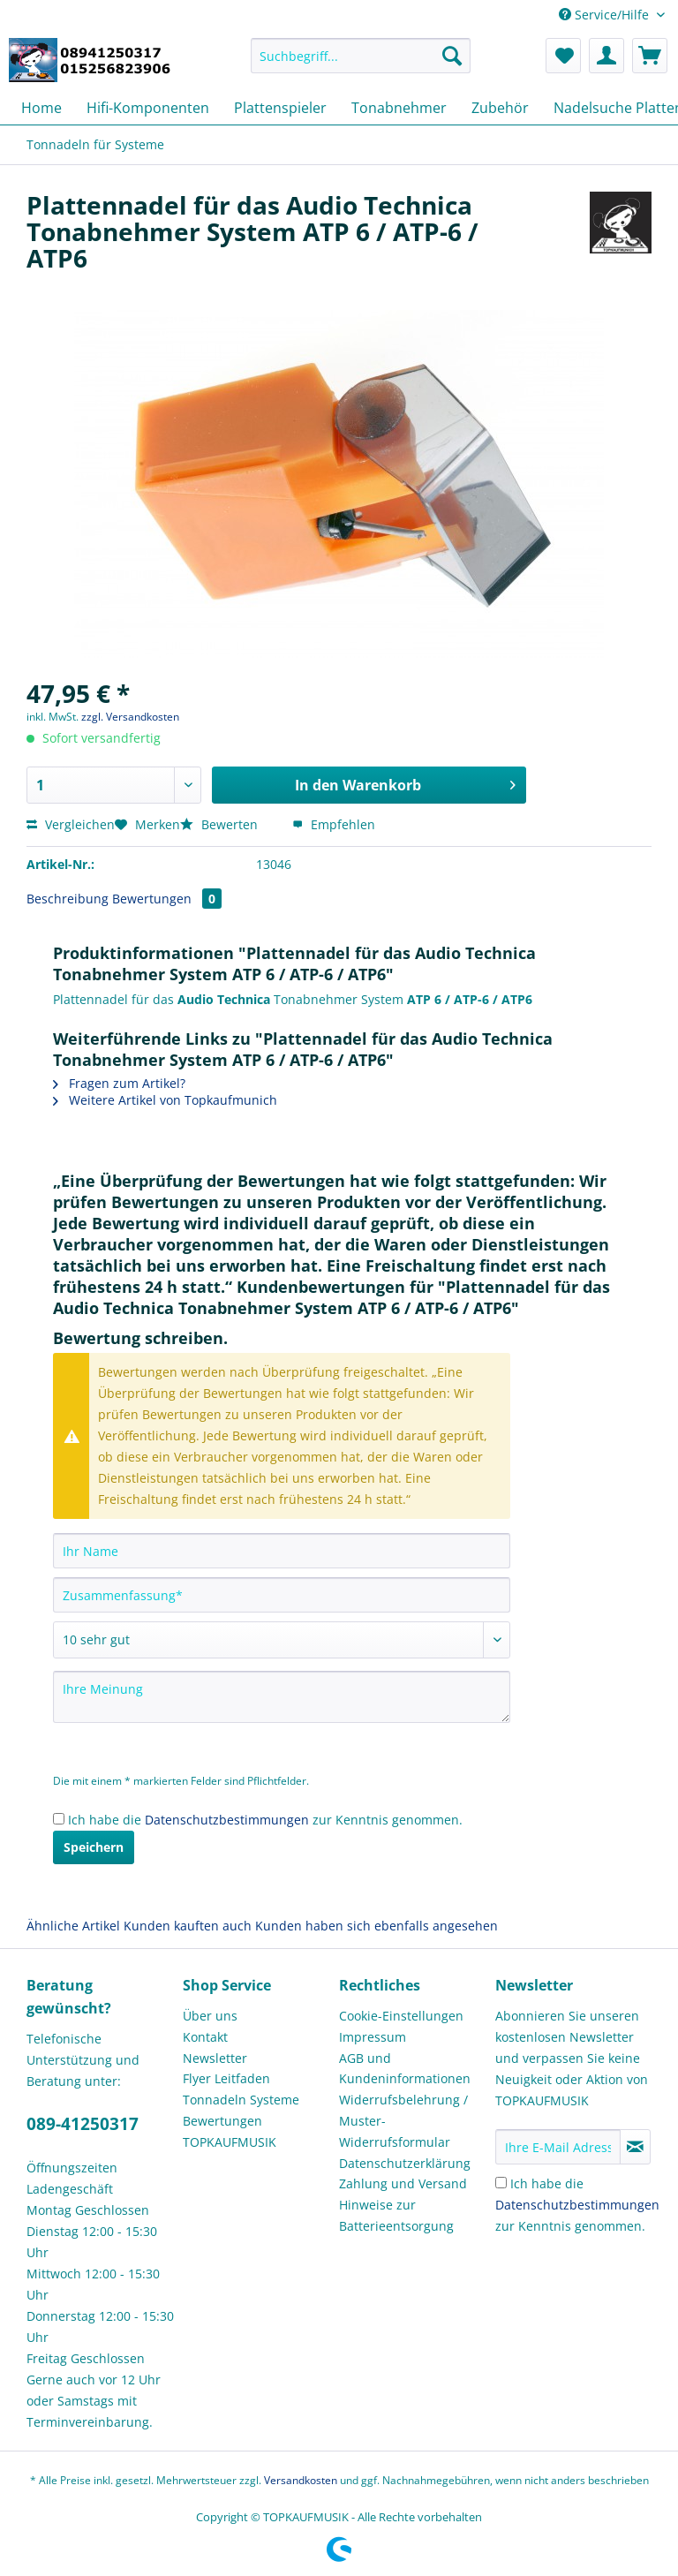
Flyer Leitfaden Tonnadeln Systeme (241, 2089)
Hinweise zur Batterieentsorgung (396, 2215)
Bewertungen (167, 898)
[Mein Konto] (606, 55)
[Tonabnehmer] (399, 108)
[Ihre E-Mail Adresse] (558, 2146)
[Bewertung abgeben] (281, 1639)
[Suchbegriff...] (361, 55)
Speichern (94, 1847)
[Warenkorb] (649, 55)
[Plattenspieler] (280, 108)
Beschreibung (67, 898)
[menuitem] (361, 64)
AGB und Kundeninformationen (405, 2069)
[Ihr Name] (281, 1550)
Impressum (372, 2036)
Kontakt (205, 2036)
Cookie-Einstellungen (401, 2015)
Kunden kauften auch (188, 1925)
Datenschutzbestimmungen (227, 1819)
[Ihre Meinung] (281, 1697)
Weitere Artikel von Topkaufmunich (165, 1100)
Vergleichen (70, 824)
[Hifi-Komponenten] (148, 108)
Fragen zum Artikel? (119, 1083)
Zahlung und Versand (403, 2183)
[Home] (41, 108)
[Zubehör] (500, 108)
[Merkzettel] (563, 55)
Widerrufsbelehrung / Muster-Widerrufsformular (403, 2120)
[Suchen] (452, 55)
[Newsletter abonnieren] (635, 2146)
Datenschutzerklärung (405, 2163)
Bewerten (220, 824)
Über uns (210, 2015)
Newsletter (215, 2058)
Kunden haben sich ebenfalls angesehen (376, 1925)
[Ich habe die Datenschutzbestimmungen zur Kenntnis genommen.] (58, 1818)
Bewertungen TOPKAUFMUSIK (229, 2131)
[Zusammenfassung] (281, 1595)
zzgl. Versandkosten (130, 716)
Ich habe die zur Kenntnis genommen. (265, 1819)
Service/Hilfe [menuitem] (605, 14)
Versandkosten (300, 2480)
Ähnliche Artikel (73, 1925)
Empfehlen (333, 824)
